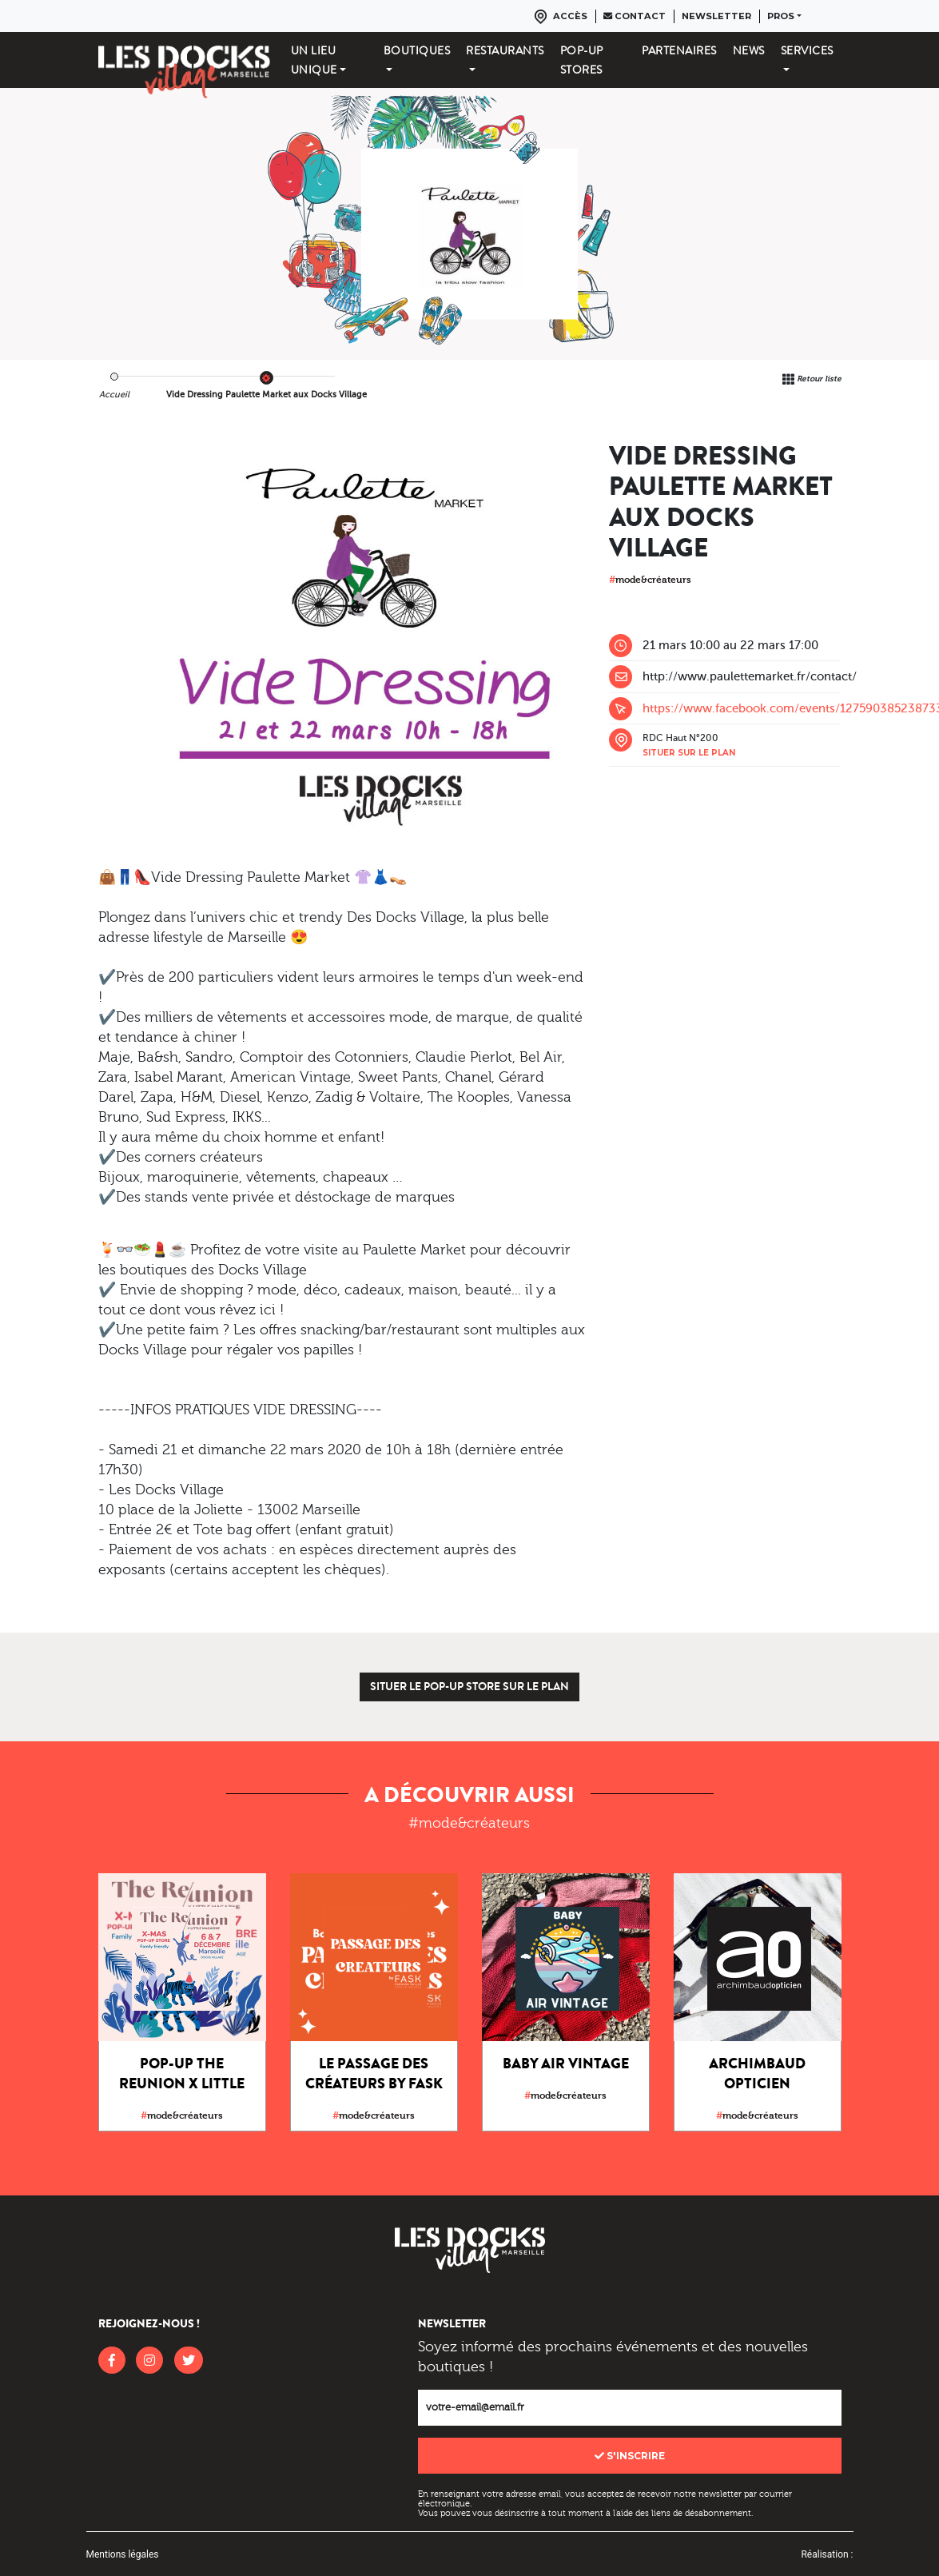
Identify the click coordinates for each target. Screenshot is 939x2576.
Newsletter (716, 16)
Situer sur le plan (689, 753)
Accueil (114, 394)
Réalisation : (827, 2554)
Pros (780, 16)
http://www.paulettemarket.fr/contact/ (750, 676)
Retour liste (819, 379)
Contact (634, 16)
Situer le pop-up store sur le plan (469, 1686)
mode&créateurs (650, 579)
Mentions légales (122, 2554)
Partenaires (679, 50)
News (749, 50)
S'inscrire (630, 2456)
